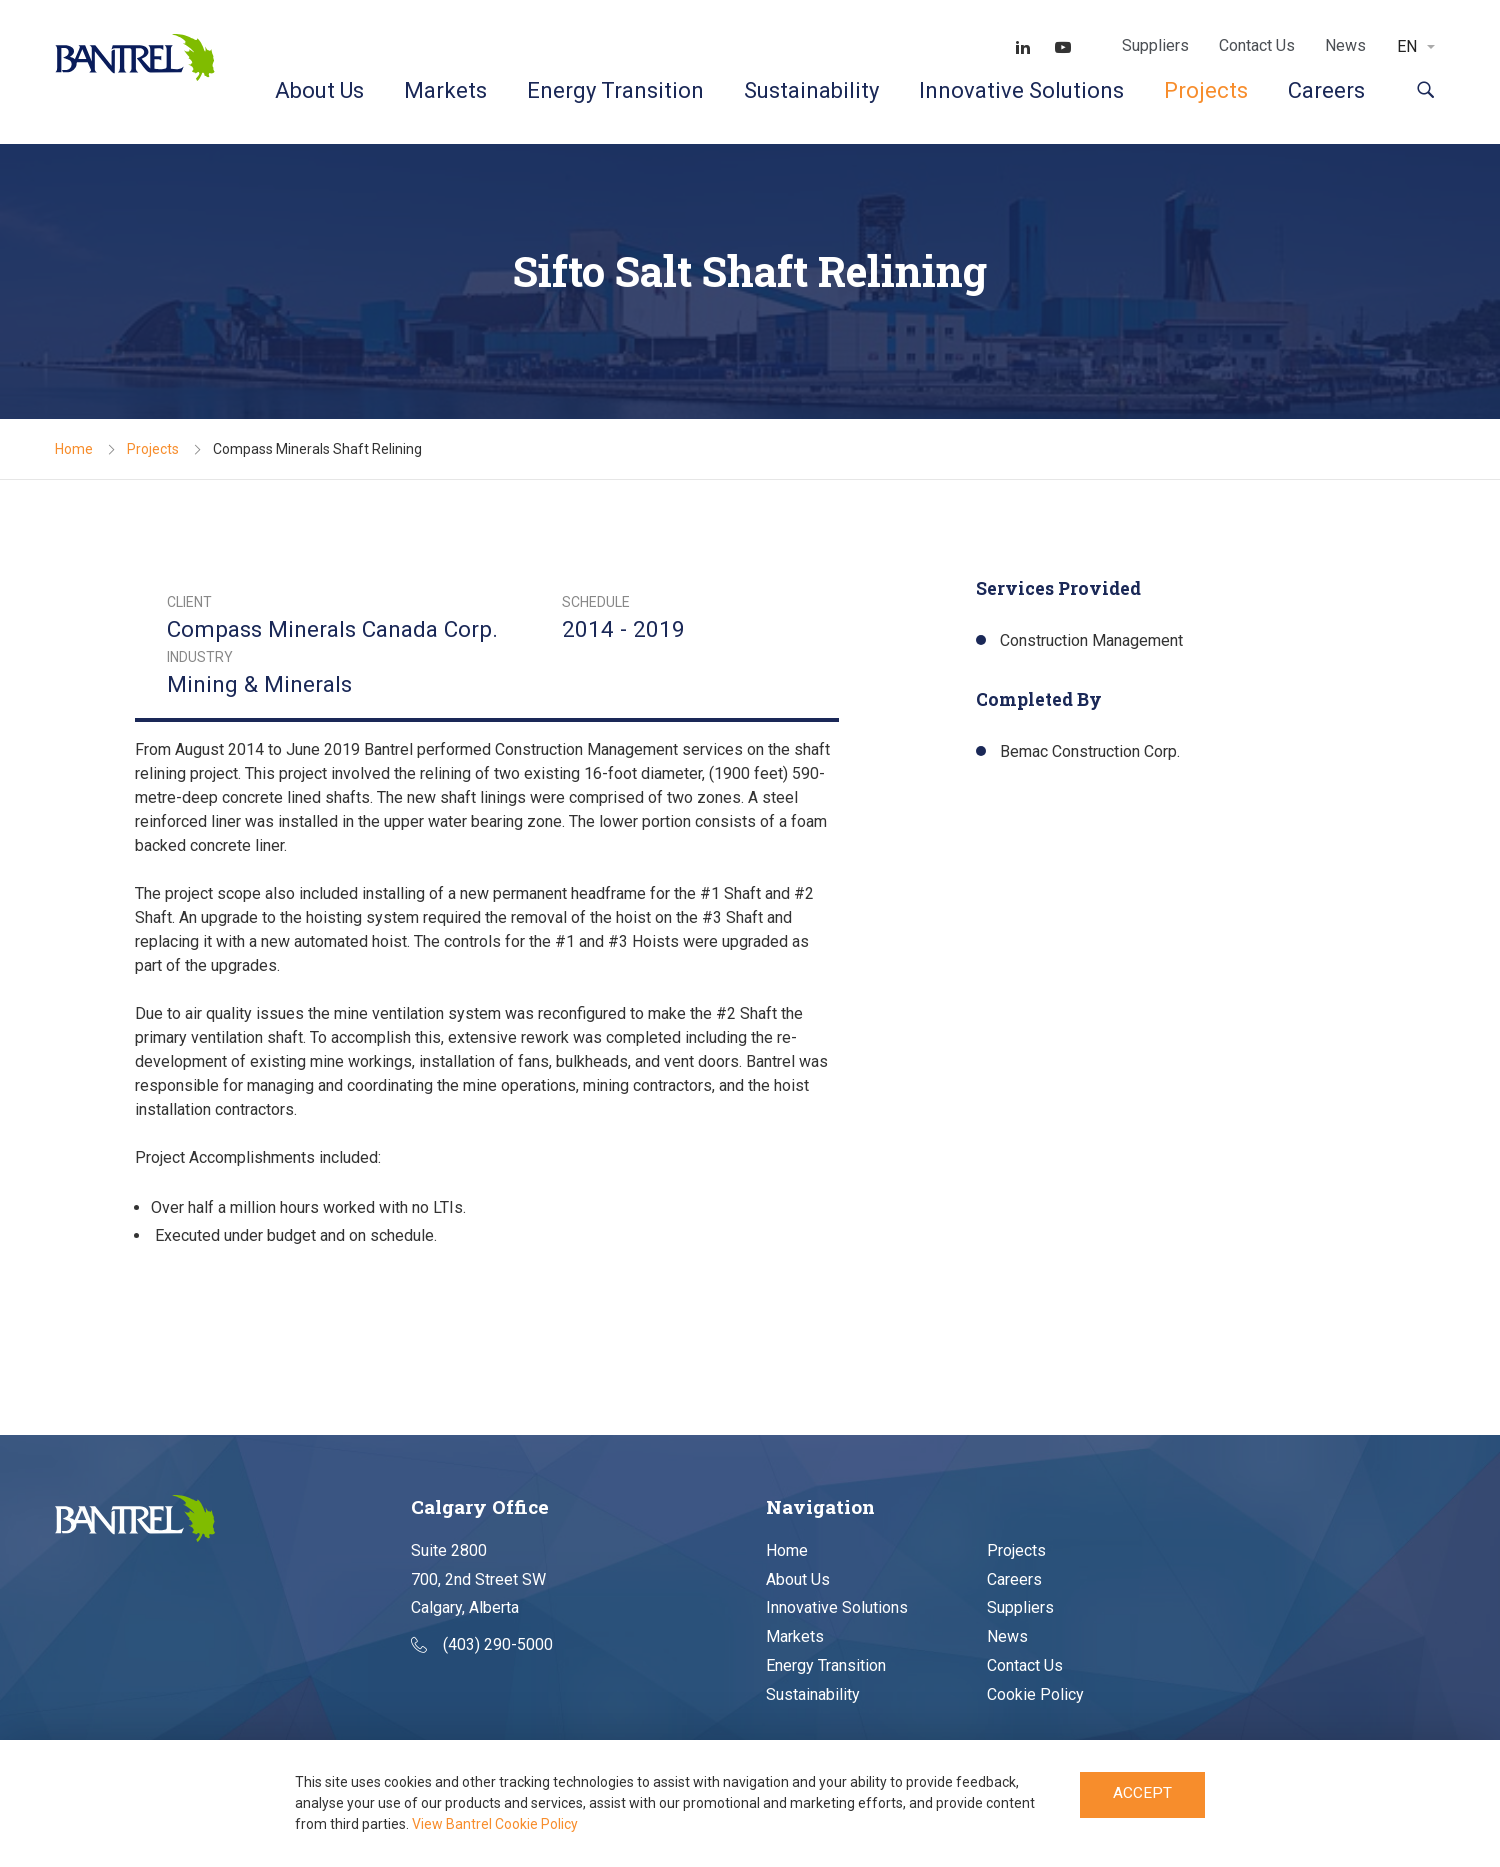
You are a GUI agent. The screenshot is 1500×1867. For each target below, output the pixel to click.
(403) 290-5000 (482, 1645)
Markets (445, 90)
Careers (1326, 90)
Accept (1142, 1795)
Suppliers (1155, 45)
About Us (319, 90)
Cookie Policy (1035, 1694)
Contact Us (1257, 45)
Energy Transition (615, 90)
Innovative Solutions (1021, 90)
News (1345, 45)
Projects (1206, 90)
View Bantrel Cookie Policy (495, 1824)
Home (74, 449)
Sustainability (811, 90)
